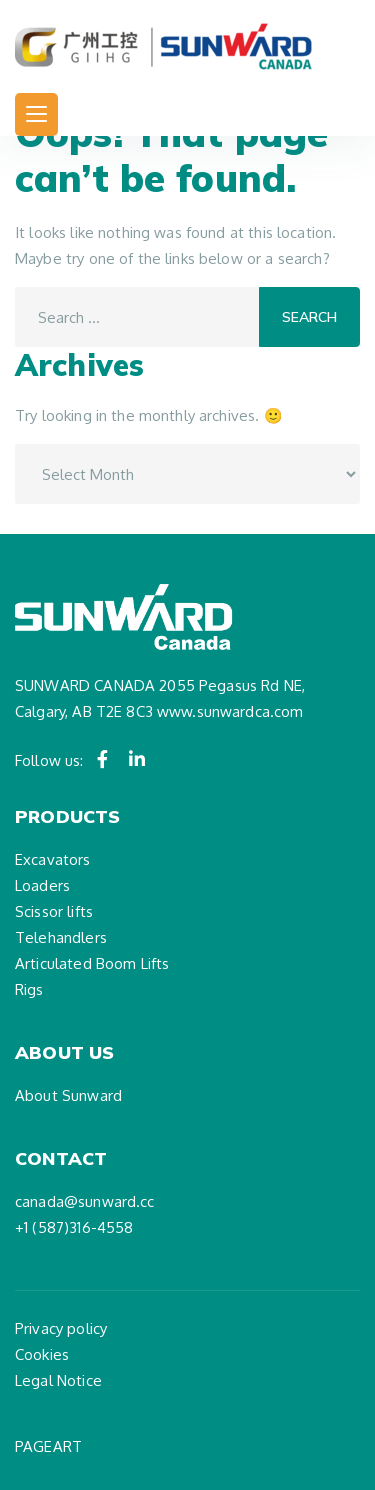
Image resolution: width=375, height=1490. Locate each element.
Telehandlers (61, 937)
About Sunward (68, 1095)
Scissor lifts (54, 911)
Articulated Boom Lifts (92, 963)
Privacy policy (61, 1328)
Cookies (42, 1354)
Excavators (53, 859)
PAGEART (48, 1446)
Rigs (29, 989)
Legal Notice (58, 1380)
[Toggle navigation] (36, 114)
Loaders (42, 885)
